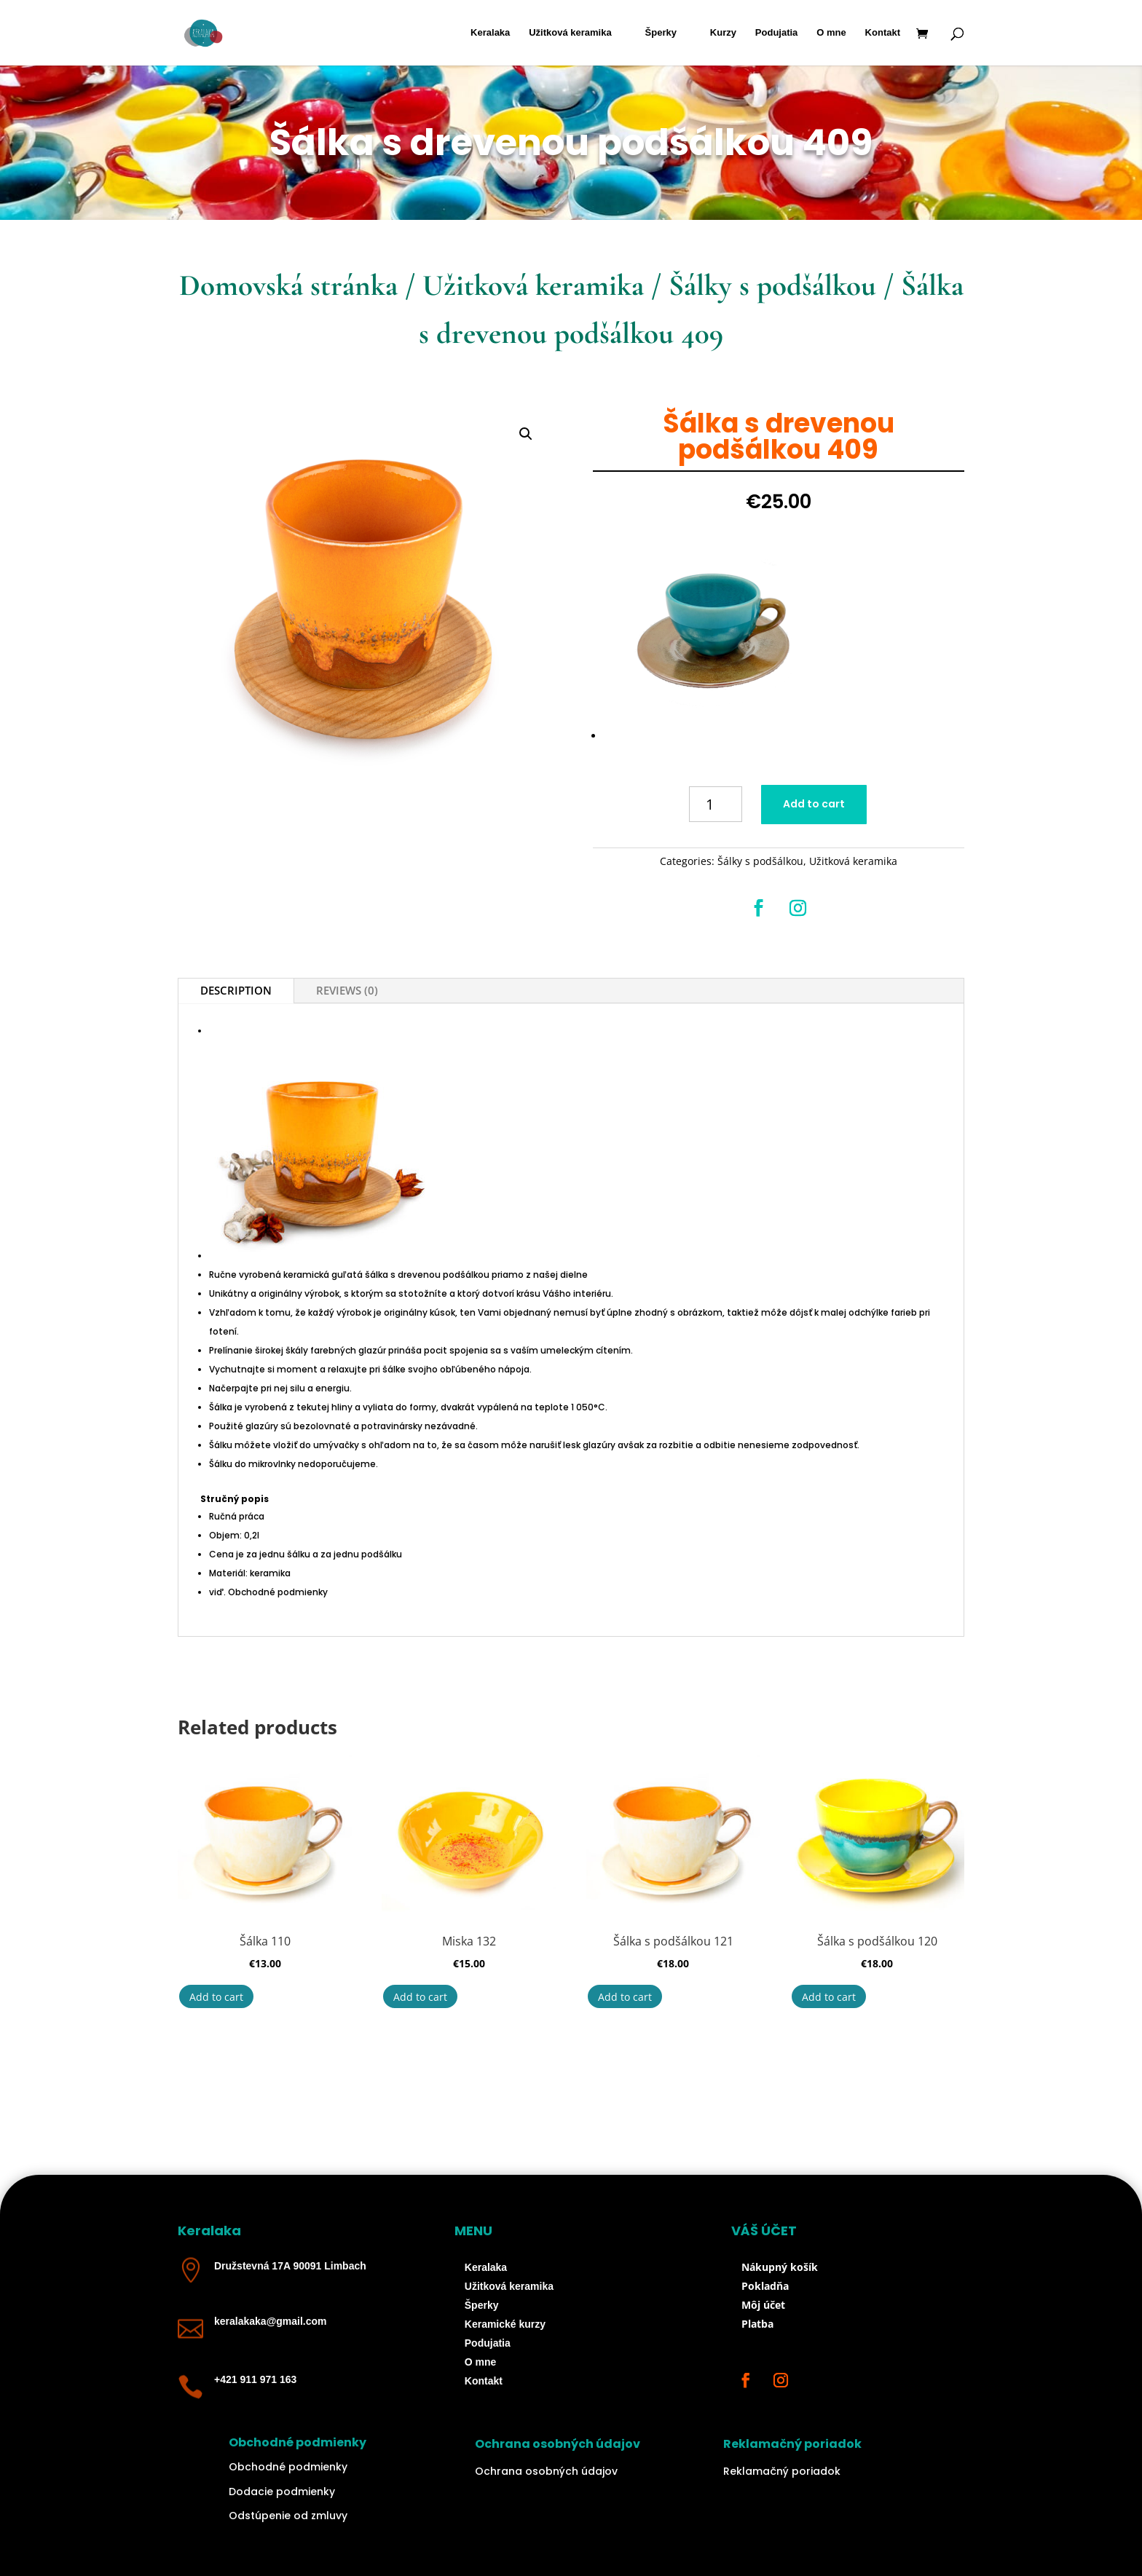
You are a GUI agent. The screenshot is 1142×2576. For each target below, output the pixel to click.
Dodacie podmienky (282, 2491)
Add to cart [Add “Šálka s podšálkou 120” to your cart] (829, 1997)
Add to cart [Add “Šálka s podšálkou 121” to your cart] (625, 1997)
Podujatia (776, 33)
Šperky (661, 33)
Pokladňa (765, 2286)
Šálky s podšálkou (772, 285)
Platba (757, 2324)
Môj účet (763, 2305)
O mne (831, 33)
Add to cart (814, 804)
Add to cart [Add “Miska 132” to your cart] (420, 1997)
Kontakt (882, 33)
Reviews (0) (347, 990)
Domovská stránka (288, 285)
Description (236, 990)
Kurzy (723, 33)
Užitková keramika (570, 33)
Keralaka (490, 33)
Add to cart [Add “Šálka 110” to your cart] (216, 1997)
